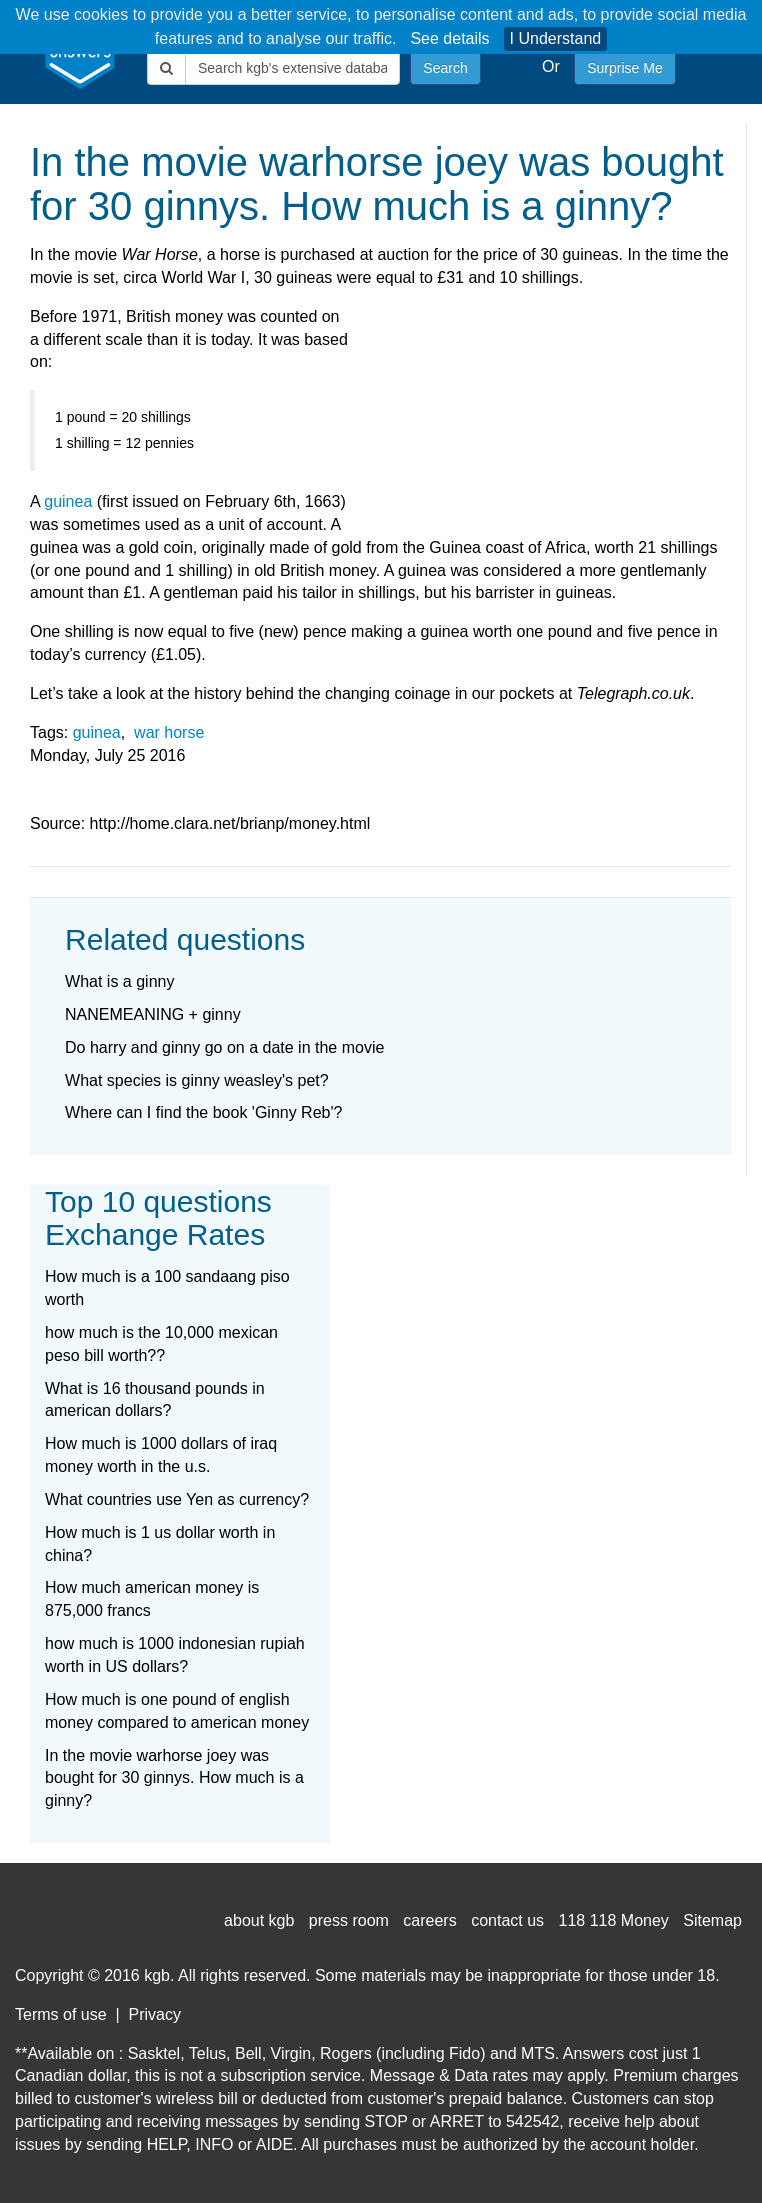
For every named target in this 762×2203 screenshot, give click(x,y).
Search (445, 68)
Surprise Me (624, 68)
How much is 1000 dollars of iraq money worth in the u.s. (161, 1455)
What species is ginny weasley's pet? (197, 1080)
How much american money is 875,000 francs (152, 1599)
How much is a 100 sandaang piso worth (167, 1288)
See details (449, 38)
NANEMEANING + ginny (153, 1014)
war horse (169, 732)
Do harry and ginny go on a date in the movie (224, 1047)
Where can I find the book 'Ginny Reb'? (203, 1112)
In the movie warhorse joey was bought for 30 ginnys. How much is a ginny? (174, 1778)
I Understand (556, 38)
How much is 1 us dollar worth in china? (160, 1544)
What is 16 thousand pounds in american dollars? (155, 1400)
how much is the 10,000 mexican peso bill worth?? (161, 1344)
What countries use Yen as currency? (177, 1499)
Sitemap (712, 1920)
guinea (68, 501)
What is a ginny (119, 981)
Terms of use (61, 2014)
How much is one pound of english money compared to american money (177, 1711)
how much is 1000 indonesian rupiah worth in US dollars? (175, 1655)
